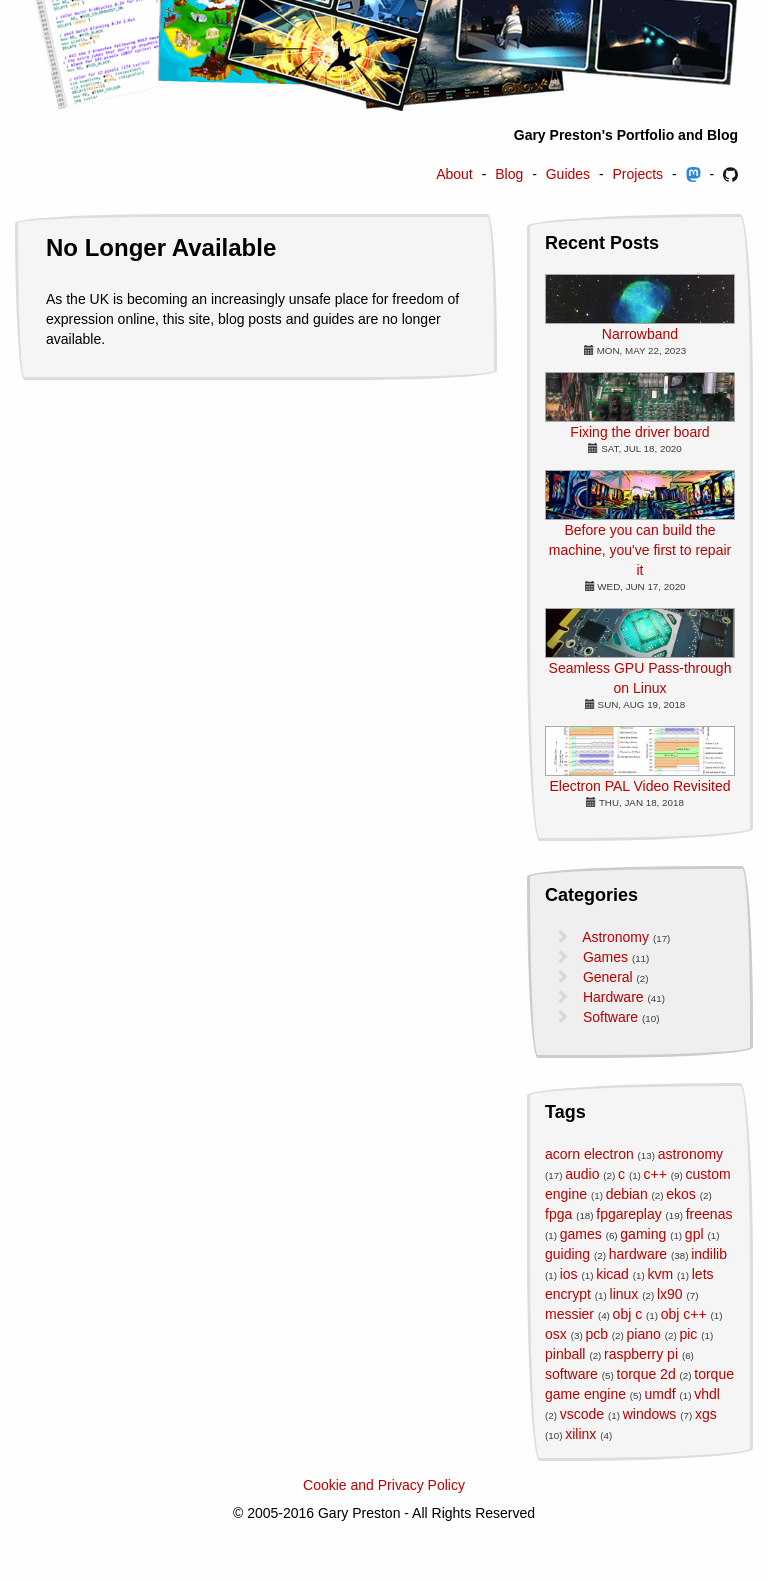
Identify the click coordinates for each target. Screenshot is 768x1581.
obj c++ (684, 1314)
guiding (567, 1254)
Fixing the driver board (639, 432)
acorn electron (589, 1154)
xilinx (580, 1434)
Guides (568, 174)
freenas (709, 1214)
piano (644, 1334)
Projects (638, 174)
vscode (582, 1414)
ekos (681, 1194)
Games (605, 957)
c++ (655, 1174)
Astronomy (615, 937)
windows (650, 1414)
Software (610, 1017)
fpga (558, 1214)
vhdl (707, 1394)
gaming (643, 1234)
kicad (612, 1274)
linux (624, 1294)
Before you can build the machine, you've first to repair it (640, 550)
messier (569, 1314)
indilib (709, 1254)
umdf (660, 1394)
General (608, 977)
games (581, 1234)
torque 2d (646, 1374)
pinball (565, 1354)
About (454, 174)
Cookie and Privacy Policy (384, 1485)
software (571, 1374)
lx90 (670, 1294)
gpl (694, 1234)
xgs (706, 1414)
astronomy (690, 1154)
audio (582, 1174)
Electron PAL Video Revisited (639, 786)
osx (556, 1334)
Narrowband (640, 334)
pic (688, 1334)
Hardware (613, 997)
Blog (509, 174)
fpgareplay (628, 1214)
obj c (628, 1314)
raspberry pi (641, 1354)
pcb (596, 1334)
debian (627, 1194)
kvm (660, 1274)
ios (569, 1274)
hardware (638, 1254)
